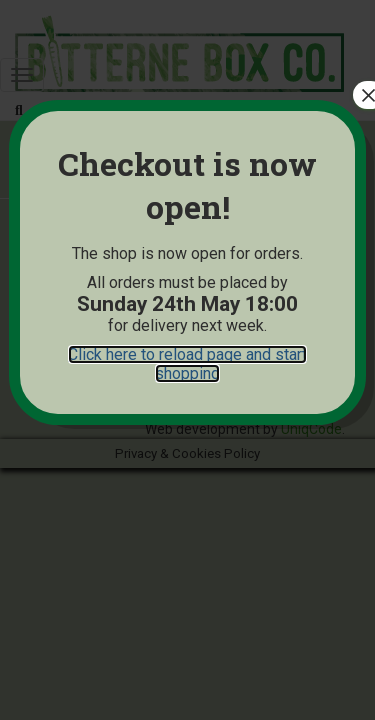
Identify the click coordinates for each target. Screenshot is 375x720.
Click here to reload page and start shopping (187, 364)
